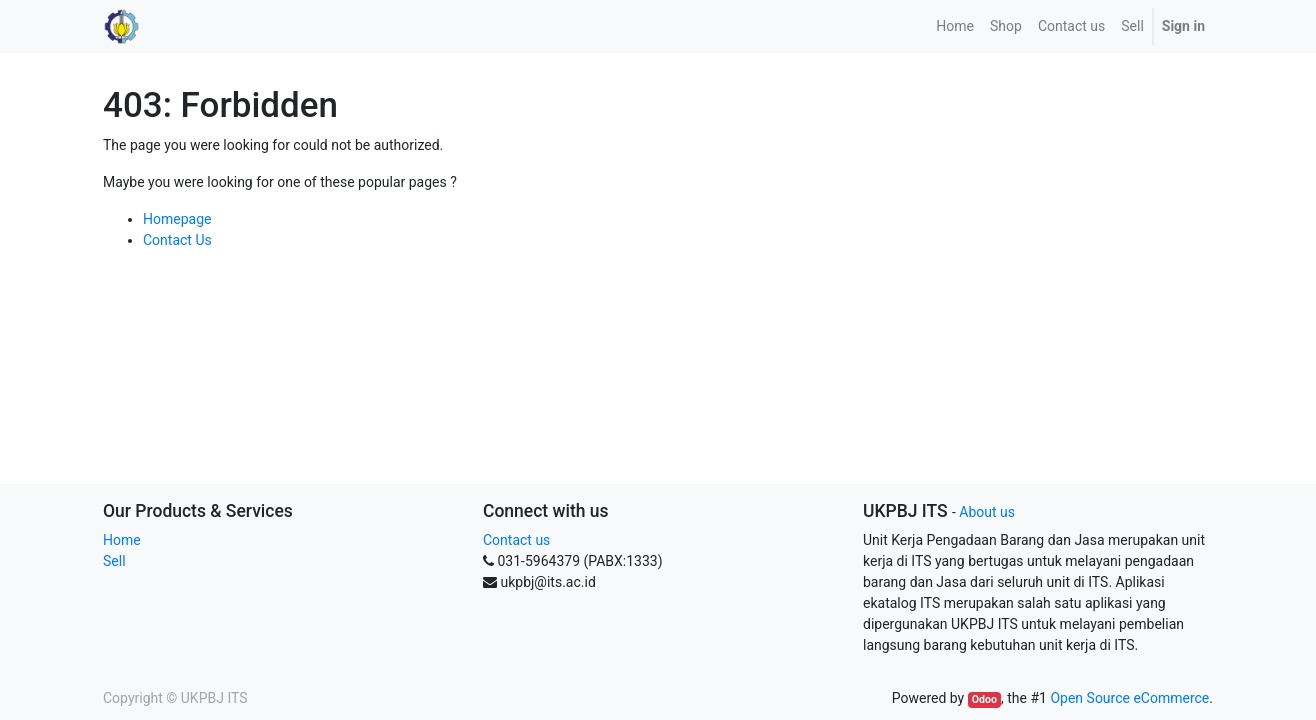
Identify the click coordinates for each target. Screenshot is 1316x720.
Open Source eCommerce (1129, 698)
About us (987, 512)
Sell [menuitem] (1132, 26)
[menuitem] (955, 26)
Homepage (177, 219)
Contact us (516, 540)
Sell (114, 561)
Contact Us (177, 240)
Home (122, 540)
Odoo (984, 699)
